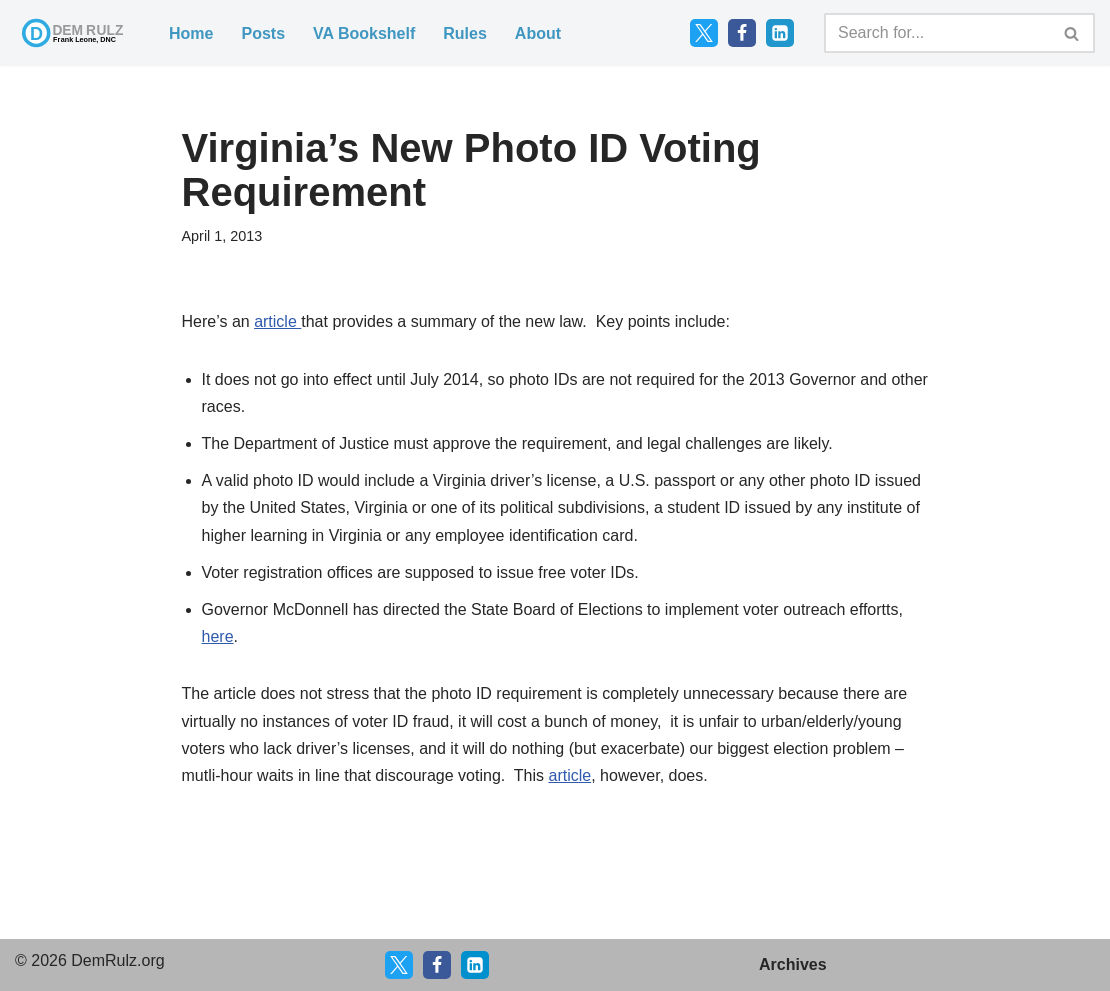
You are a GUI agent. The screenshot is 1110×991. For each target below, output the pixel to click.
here (218, 636)
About (538, 33)
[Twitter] (704, 33)
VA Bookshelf (364, 33)
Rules (465, 33)
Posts (263, 33)
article (277, 321)
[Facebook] (742, 33)
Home (191, 33)
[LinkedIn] (780, 33)
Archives (793, 964)
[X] (399, 965)
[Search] (937, 33)
